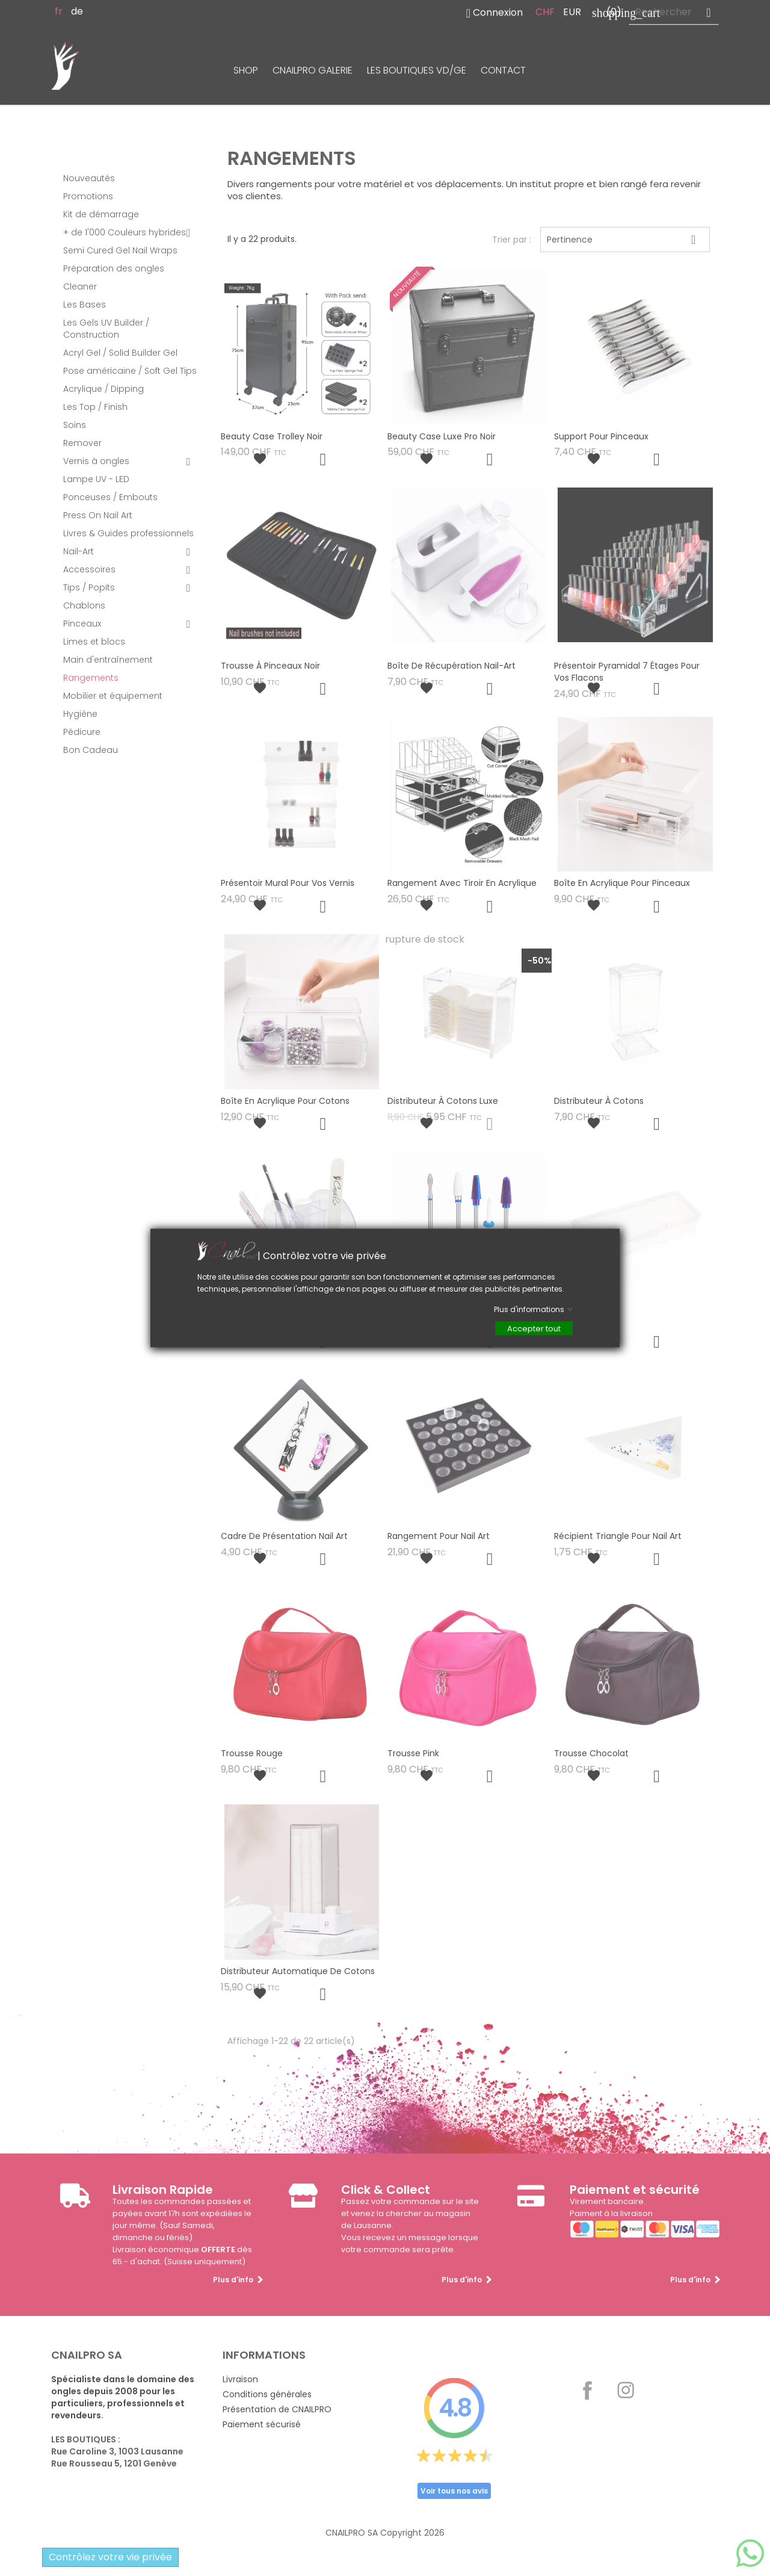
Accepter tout (534, 1328)
